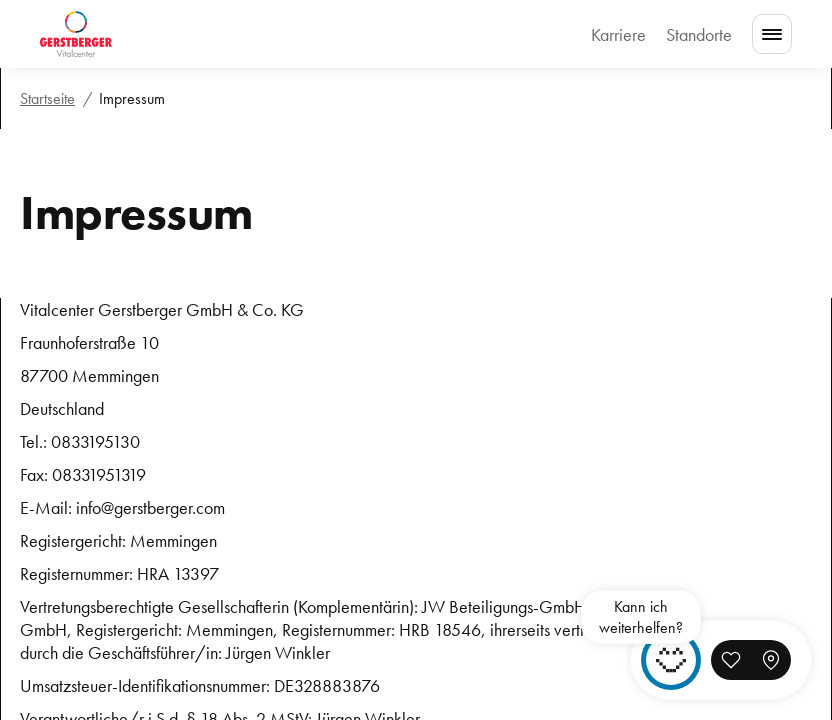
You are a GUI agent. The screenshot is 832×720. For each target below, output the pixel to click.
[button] (731, 660)
